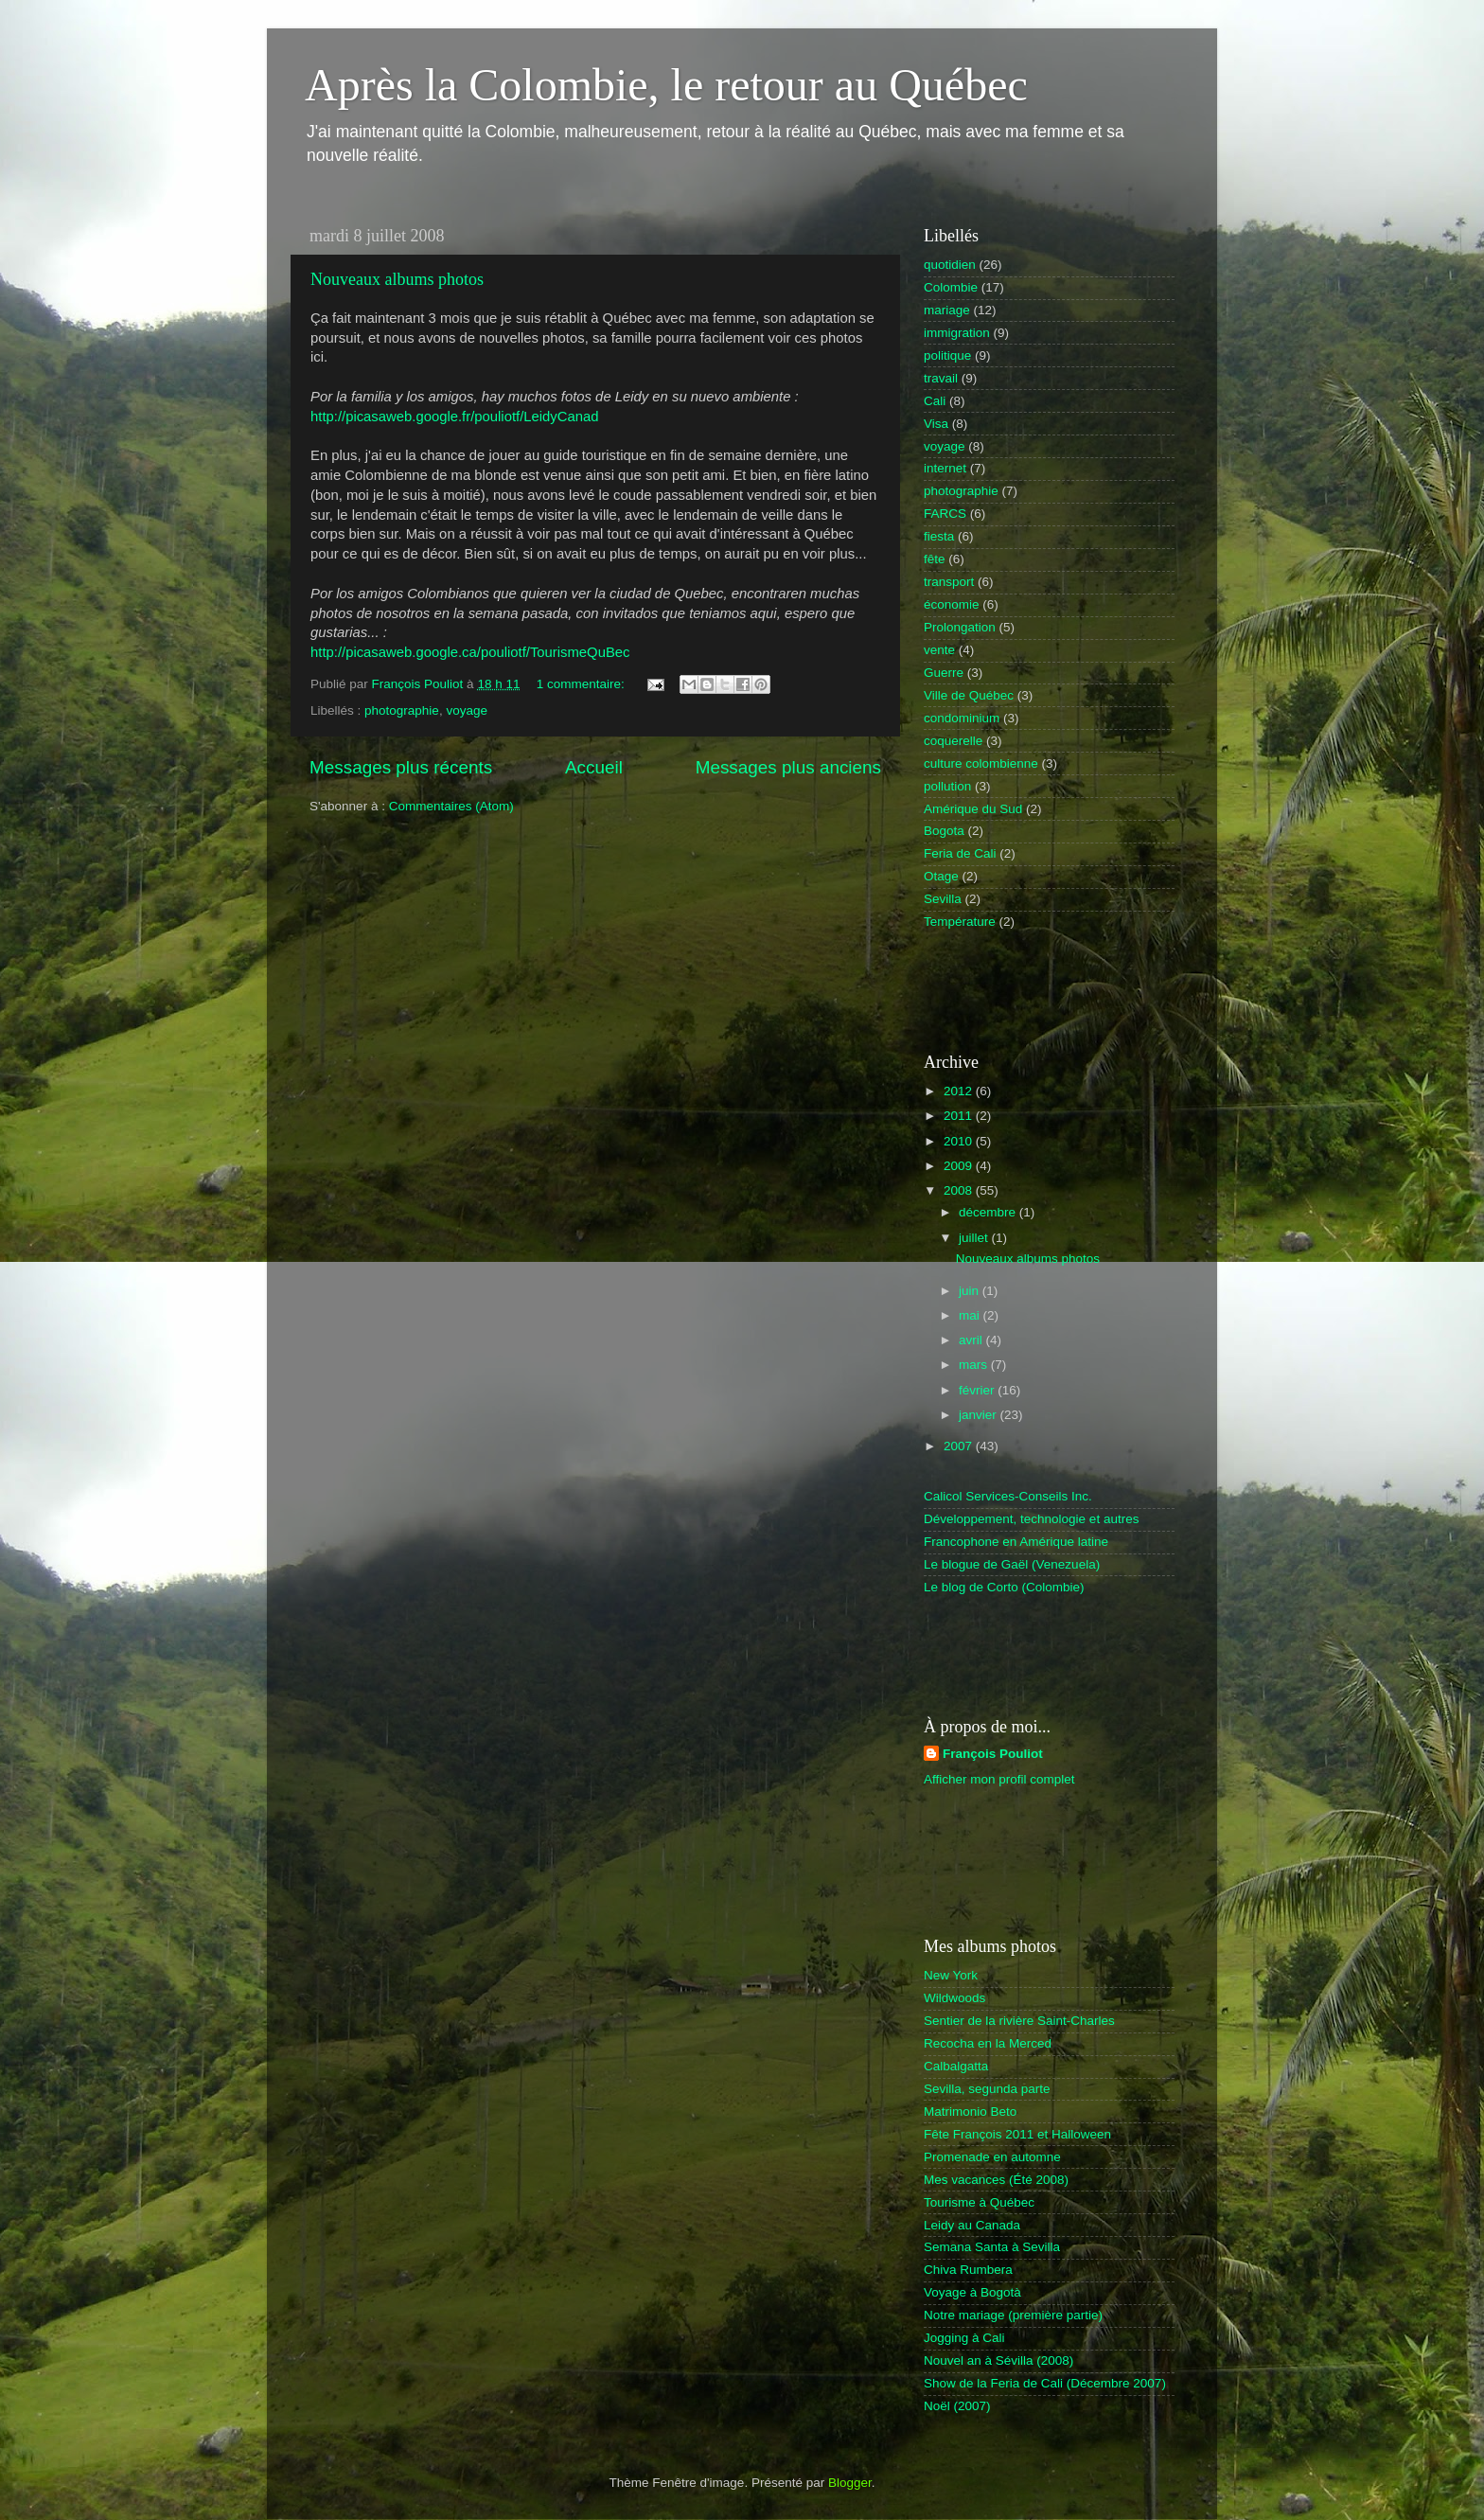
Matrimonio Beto (970, 2111)
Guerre (943, 672)
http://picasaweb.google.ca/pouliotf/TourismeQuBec (469, 652)
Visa (936, 424)
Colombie (951, 287)
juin (970, 1291)
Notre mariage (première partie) (1013, 2315)
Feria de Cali (960, 853)
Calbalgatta (956, 2066)
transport (949, 582)
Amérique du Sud (973, 809)
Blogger (850, 2483)
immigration (957, 333)
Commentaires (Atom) (451, 806)
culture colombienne (981, 763)
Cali (934, 401)
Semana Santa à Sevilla (992, 2247)
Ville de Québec (969, 695)
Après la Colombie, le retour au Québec (666, 85)
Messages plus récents (400, 767)
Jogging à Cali (964, 2338)
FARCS (945, 513)
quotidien (950, 264)
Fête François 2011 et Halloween (1017, 2134)
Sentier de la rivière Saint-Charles (1019, 2021)
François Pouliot (993, 1754)
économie (952, 604)
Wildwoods (954, 1998)
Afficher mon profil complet (999, 1779)
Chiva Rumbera (968, 2270)
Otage (941, 876)
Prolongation (960, 627)
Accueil (594, 767)
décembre (989, 1212)
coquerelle (953, 741)
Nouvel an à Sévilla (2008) (998, 2360)
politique (947, 355)
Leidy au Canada (972, 2225)
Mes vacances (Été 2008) (996, 2180)
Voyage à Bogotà (972, 2292)
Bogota (944, 831)
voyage (466, 710)
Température (960, 921)
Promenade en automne (992, 2157)
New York (951, 1975)
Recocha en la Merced (987, 2043)
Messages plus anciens (788, 767)
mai (971, 1315)
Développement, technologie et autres (1031, 1519)
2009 (960, 1166)
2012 (960, 1091)
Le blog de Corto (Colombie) (1004, 1587)
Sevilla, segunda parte (987, 2089)
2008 (960, 1190)
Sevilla (943, 899)
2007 (960, 1446)
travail (941, 378)
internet (945, 468)
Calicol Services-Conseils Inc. (1008, 1496)
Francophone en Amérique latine (1016, 1542)
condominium (961, 718)
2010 (960, 1141)
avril (972, 1340)
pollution (947, 786)
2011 (960, 1116)
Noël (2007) (957, 2406)
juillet (975, 1238)
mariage (947, 310)
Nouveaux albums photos (397, 279)
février (978, 1390)
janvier (979, 1415)
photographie (401, 710)
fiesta (939, 536)
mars (975, 1365)
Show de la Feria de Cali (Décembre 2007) (1045, 2383)
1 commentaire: (582, 684)
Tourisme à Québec (979, 2202)
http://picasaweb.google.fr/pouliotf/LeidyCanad (454, 416)
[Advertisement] (1034, 990)
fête (934, 559)
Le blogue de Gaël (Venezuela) (1012, 1564)
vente (939, 650)
